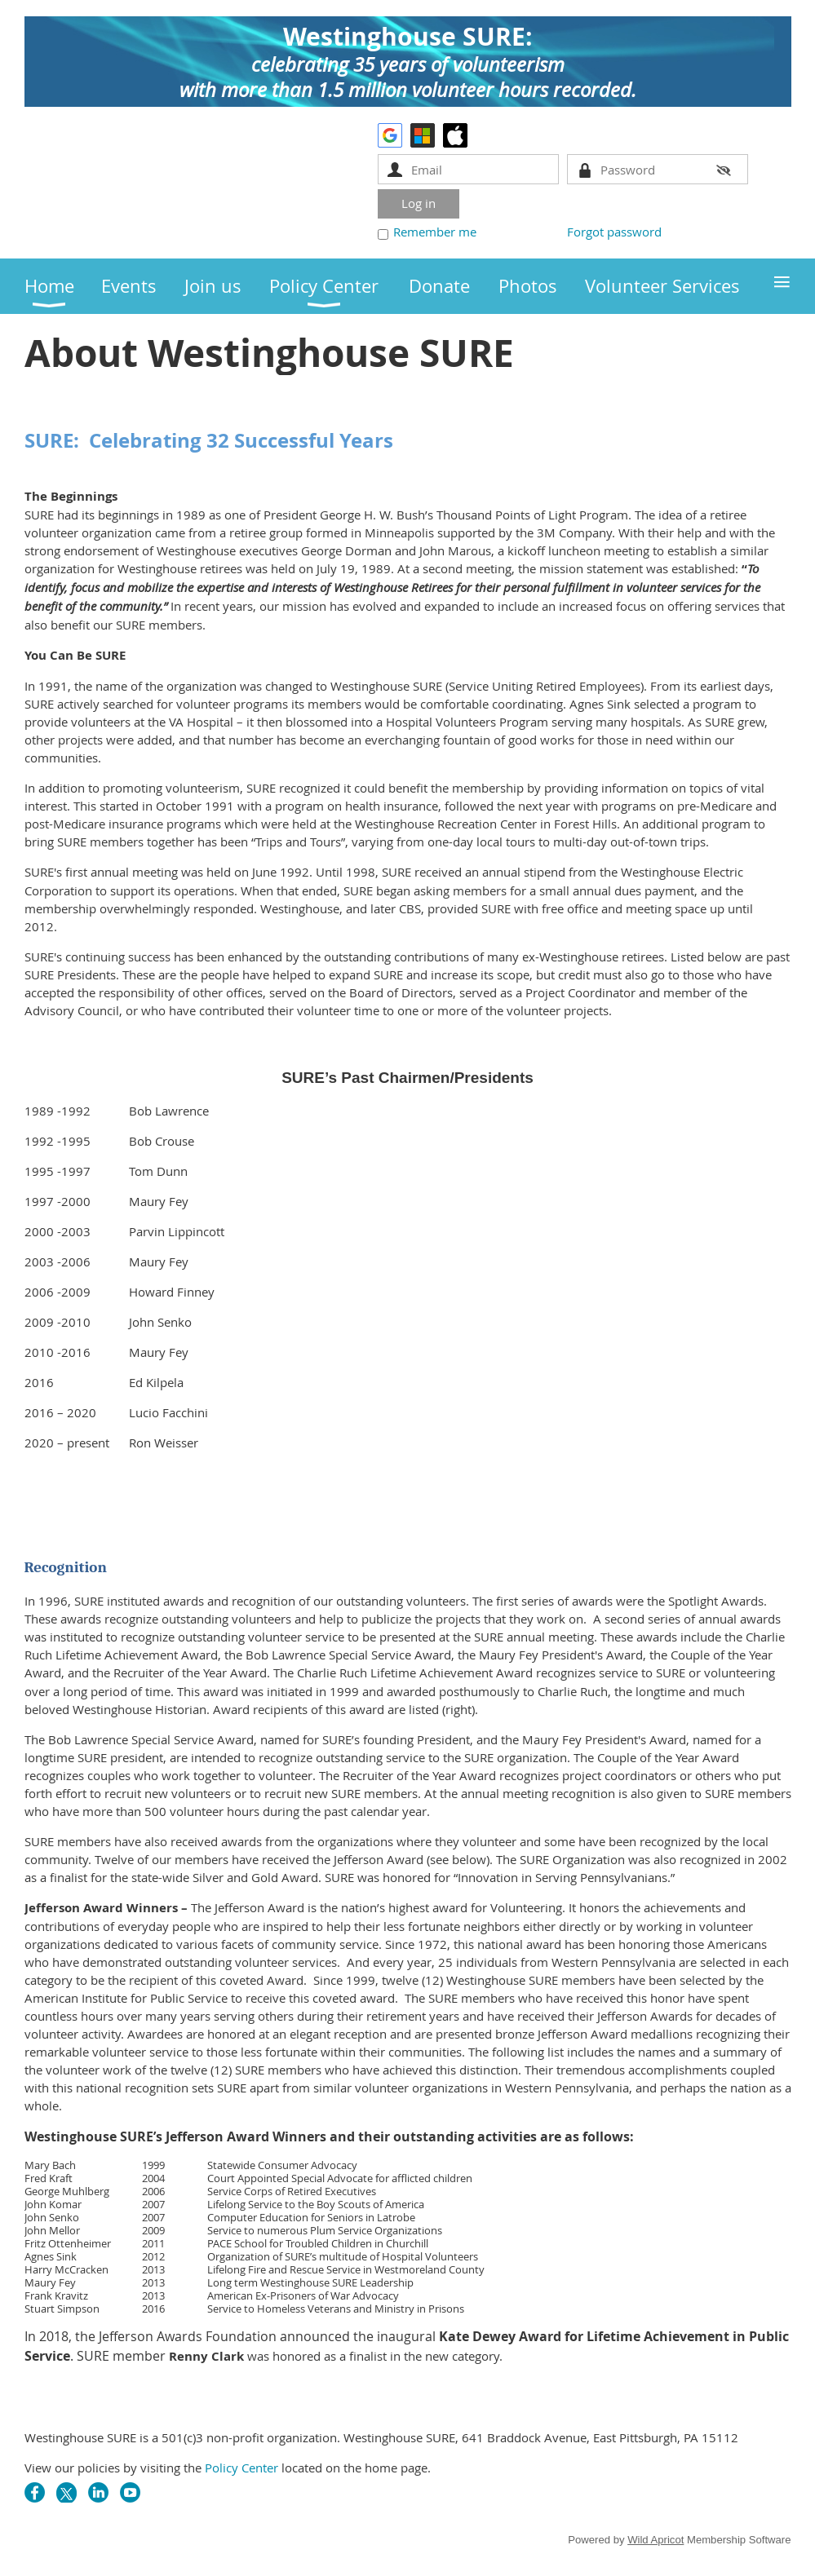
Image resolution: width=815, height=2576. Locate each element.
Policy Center (241, 2467)
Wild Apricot (655, 2540)
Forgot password (614, 231)
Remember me (434, 231)
